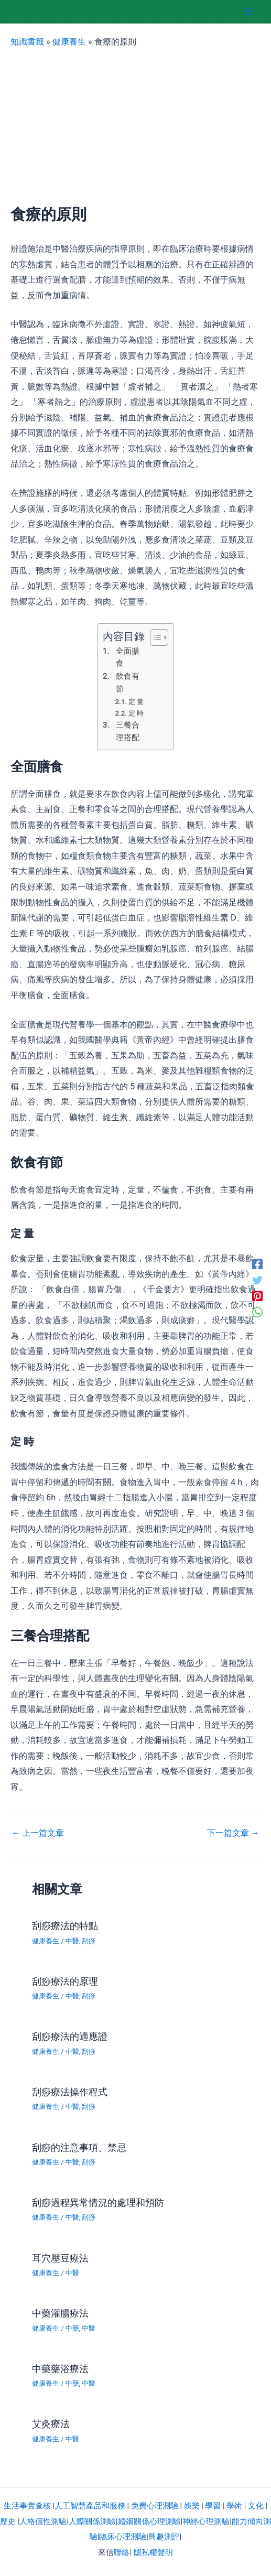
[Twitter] (257, 1279)
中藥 (72, 2328)
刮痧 (88, 1941)
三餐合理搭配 (127, 731)
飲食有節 (127, 683)
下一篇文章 (233, 1833)
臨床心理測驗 (122, 2536)
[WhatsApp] (257, 1312)
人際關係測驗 (92, 2521)
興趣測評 (164, 2536)
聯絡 (121, 2552)
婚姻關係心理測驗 (149, 2521)
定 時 (136, 713)
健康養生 (69, 42)
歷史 (8, 2521)
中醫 (72, 1941)
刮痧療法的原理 (65, 1981)
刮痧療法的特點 (65, 1925)
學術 (234, 2505)
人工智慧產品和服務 (90, 2505)
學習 (213, 2505)
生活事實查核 (27, 2505)
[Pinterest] (257, 1296)
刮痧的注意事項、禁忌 (79, 2147)
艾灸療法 (51, 2423)
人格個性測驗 (43, 2521)
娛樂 (192, 2505)
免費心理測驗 (154, 2505)
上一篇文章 (38, 1833)
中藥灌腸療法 (60, 2313)
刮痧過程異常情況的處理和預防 (98, 2202)
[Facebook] (257, 1264)
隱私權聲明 (153, 2552)
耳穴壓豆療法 (60, 2258)
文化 (256, 2505)
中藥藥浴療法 (60, 2368)
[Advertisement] (135, 126)
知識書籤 (27, 42)
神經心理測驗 (206, 2521)
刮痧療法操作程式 (69, 2091)
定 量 (136, 702)
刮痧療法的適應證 (69, 2036)
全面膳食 (127, 657)
